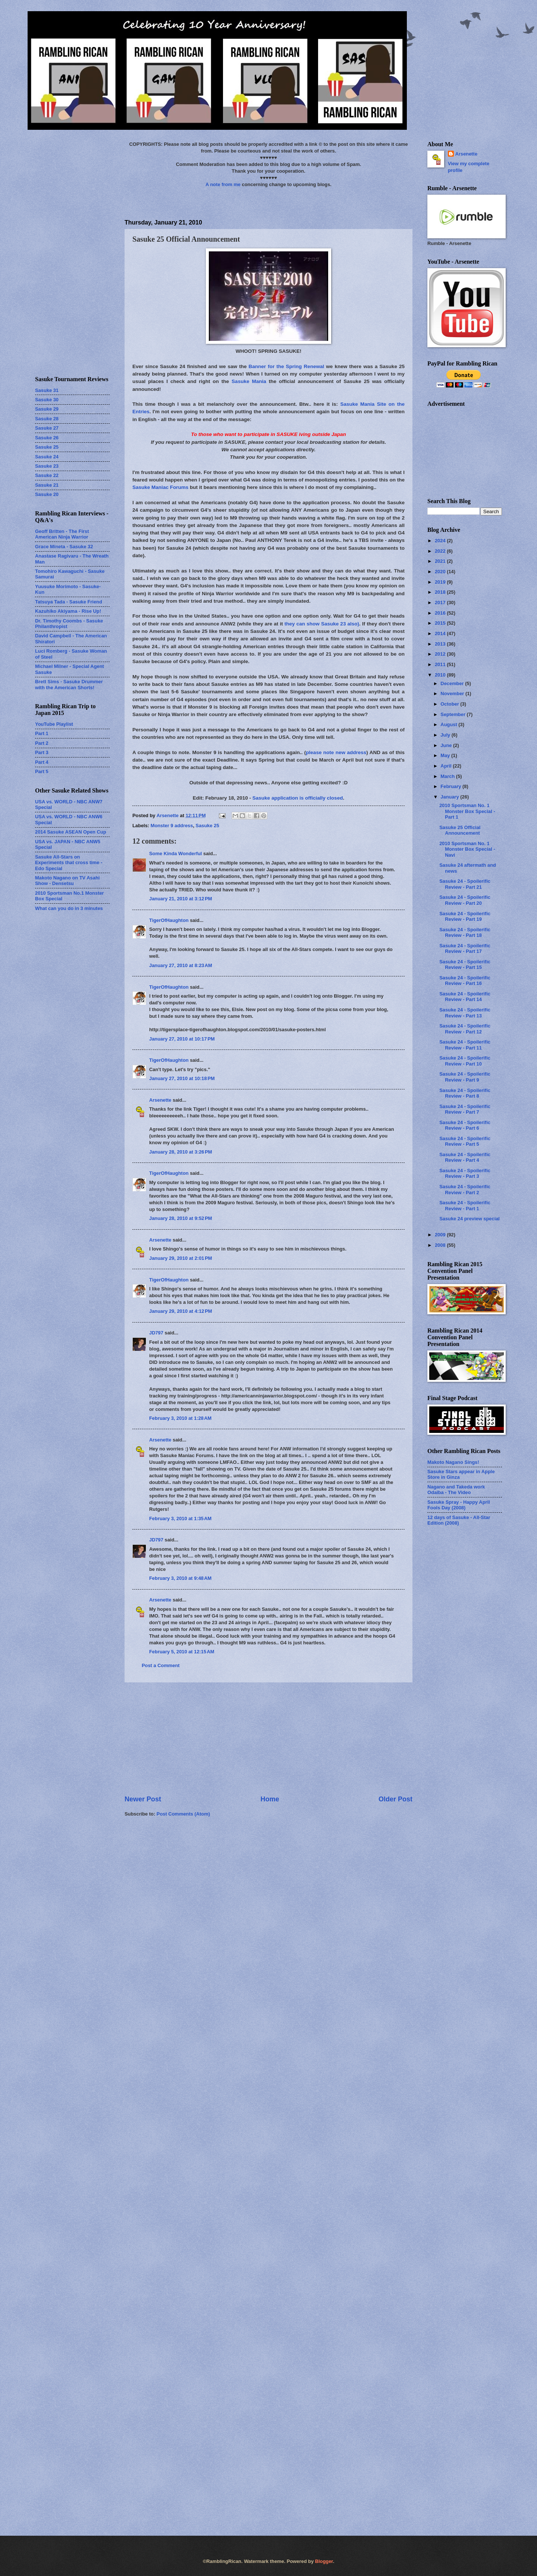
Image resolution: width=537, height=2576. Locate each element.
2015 (441, 623)
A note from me (223, 184)
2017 (441, 602)
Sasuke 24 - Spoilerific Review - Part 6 (464, 1125)
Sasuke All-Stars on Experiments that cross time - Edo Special (68, 862)
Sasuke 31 (47, 390)
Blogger (324, 2561)
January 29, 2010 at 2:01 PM (180, 1258)
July (445, 735)
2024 (441, 540)
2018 (441, 592)
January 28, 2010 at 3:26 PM (180, 1152)
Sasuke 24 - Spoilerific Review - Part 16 (464, 980)
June (446, 745)
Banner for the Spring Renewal (286, 366)
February (451, 786)
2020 (441, 571)
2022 (441, 551)
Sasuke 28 (47, 418)
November (452, 693)
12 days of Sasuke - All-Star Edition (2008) (458, 1520)
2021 (441, 561)
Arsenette (160, 1100)
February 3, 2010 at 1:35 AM (180, 1518)
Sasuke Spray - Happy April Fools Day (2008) (458, 1504)
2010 (441, 675)
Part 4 (41, 762)
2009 (441, 1234)
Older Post (395, 1799)
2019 (441, 582)
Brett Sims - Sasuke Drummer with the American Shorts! (69, 684)
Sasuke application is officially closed (297, 798)
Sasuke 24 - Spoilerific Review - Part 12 (464, 1028)
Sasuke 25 (207, 825)
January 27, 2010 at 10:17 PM (182, 1039)
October (450, 704)
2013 (441, 644)
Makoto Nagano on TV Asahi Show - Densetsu (67, 880)
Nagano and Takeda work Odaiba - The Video (456, 1489)
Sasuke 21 (47, 485)
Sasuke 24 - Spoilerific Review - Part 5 (464, 1141)
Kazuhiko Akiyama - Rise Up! (68, 611)
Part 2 (41, 743)
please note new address (336, 752)
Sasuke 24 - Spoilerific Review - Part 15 (464, 964)
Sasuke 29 (47, 409)
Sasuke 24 (47, 456)
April (446, 766)
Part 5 (41, 771)
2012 (441, 654)
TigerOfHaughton (169, 920)
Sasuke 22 (47, 475)
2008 (441, 1245)
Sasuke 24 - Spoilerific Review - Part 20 (464, 900)
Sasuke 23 (47, 466)
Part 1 (41, 733)
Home (269, 1799)
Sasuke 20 (47, 494)
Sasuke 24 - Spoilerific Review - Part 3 (464, 1173)
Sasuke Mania (249, 381)
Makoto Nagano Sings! (453, 1462)
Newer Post (143, 1799)
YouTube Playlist (54, 724)
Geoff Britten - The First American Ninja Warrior (62, 534)
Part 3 (41, 752)
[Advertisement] (268, 1738)
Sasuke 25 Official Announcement (459, 830)
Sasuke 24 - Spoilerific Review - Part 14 (464, 996)
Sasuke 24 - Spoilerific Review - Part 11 (464, 1044)
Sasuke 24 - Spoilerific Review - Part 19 (464, 916)
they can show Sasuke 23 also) (322, 624)
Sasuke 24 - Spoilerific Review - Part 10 (464, 1060)
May (445, 755)
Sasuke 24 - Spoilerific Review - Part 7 (464, 1109)
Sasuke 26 (47, 437)
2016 (441, 613)
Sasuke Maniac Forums (160, 487)
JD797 (156, 1333)
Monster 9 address (172, 825)
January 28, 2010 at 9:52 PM (180, 1218)
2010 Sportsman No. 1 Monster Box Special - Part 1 (467, 811)
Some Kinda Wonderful (175, 853)
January (450, 797)
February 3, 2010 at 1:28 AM (180, 1418)
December (452, 683)
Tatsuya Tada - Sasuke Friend (68, 602)
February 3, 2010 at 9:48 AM (180, 1578)
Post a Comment (161, 1665)
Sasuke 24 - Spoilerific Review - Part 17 (464, 948)
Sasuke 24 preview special (469, 1218)
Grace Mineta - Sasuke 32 (64, 546)
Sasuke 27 (47, 428)
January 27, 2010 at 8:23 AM (180, 965)
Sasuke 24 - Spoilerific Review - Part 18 (464, 932)
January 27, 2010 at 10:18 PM (182, 1078)
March (448, 776)
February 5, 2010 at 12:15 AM (181, 1651)
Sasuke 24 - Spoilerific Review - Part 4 (464, 1157)
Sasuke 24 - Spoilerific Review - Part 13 (464, 1012)
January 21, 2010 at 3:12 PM (180, 898)
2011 (441, 664)
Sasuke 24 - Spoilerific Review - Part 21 (464, 883)
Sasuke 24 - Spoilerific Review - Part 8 (464, 1093)
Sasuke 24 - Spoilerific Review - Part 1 (464, 1205)
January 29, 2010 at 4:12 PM (180, 1311)
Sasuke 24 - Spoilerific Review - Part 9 (464, 1076)
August (449, 724)
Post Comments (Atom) (183, 1814)
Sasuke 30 (47, 399)
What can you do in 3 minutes (69, 908)
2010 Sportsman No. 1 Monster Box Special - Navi (467, 849)
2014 (441, 633)
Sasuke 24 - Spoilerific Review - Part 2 (464, 1189)
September (453, 714)
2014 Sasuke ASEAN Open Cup (70, 832)
